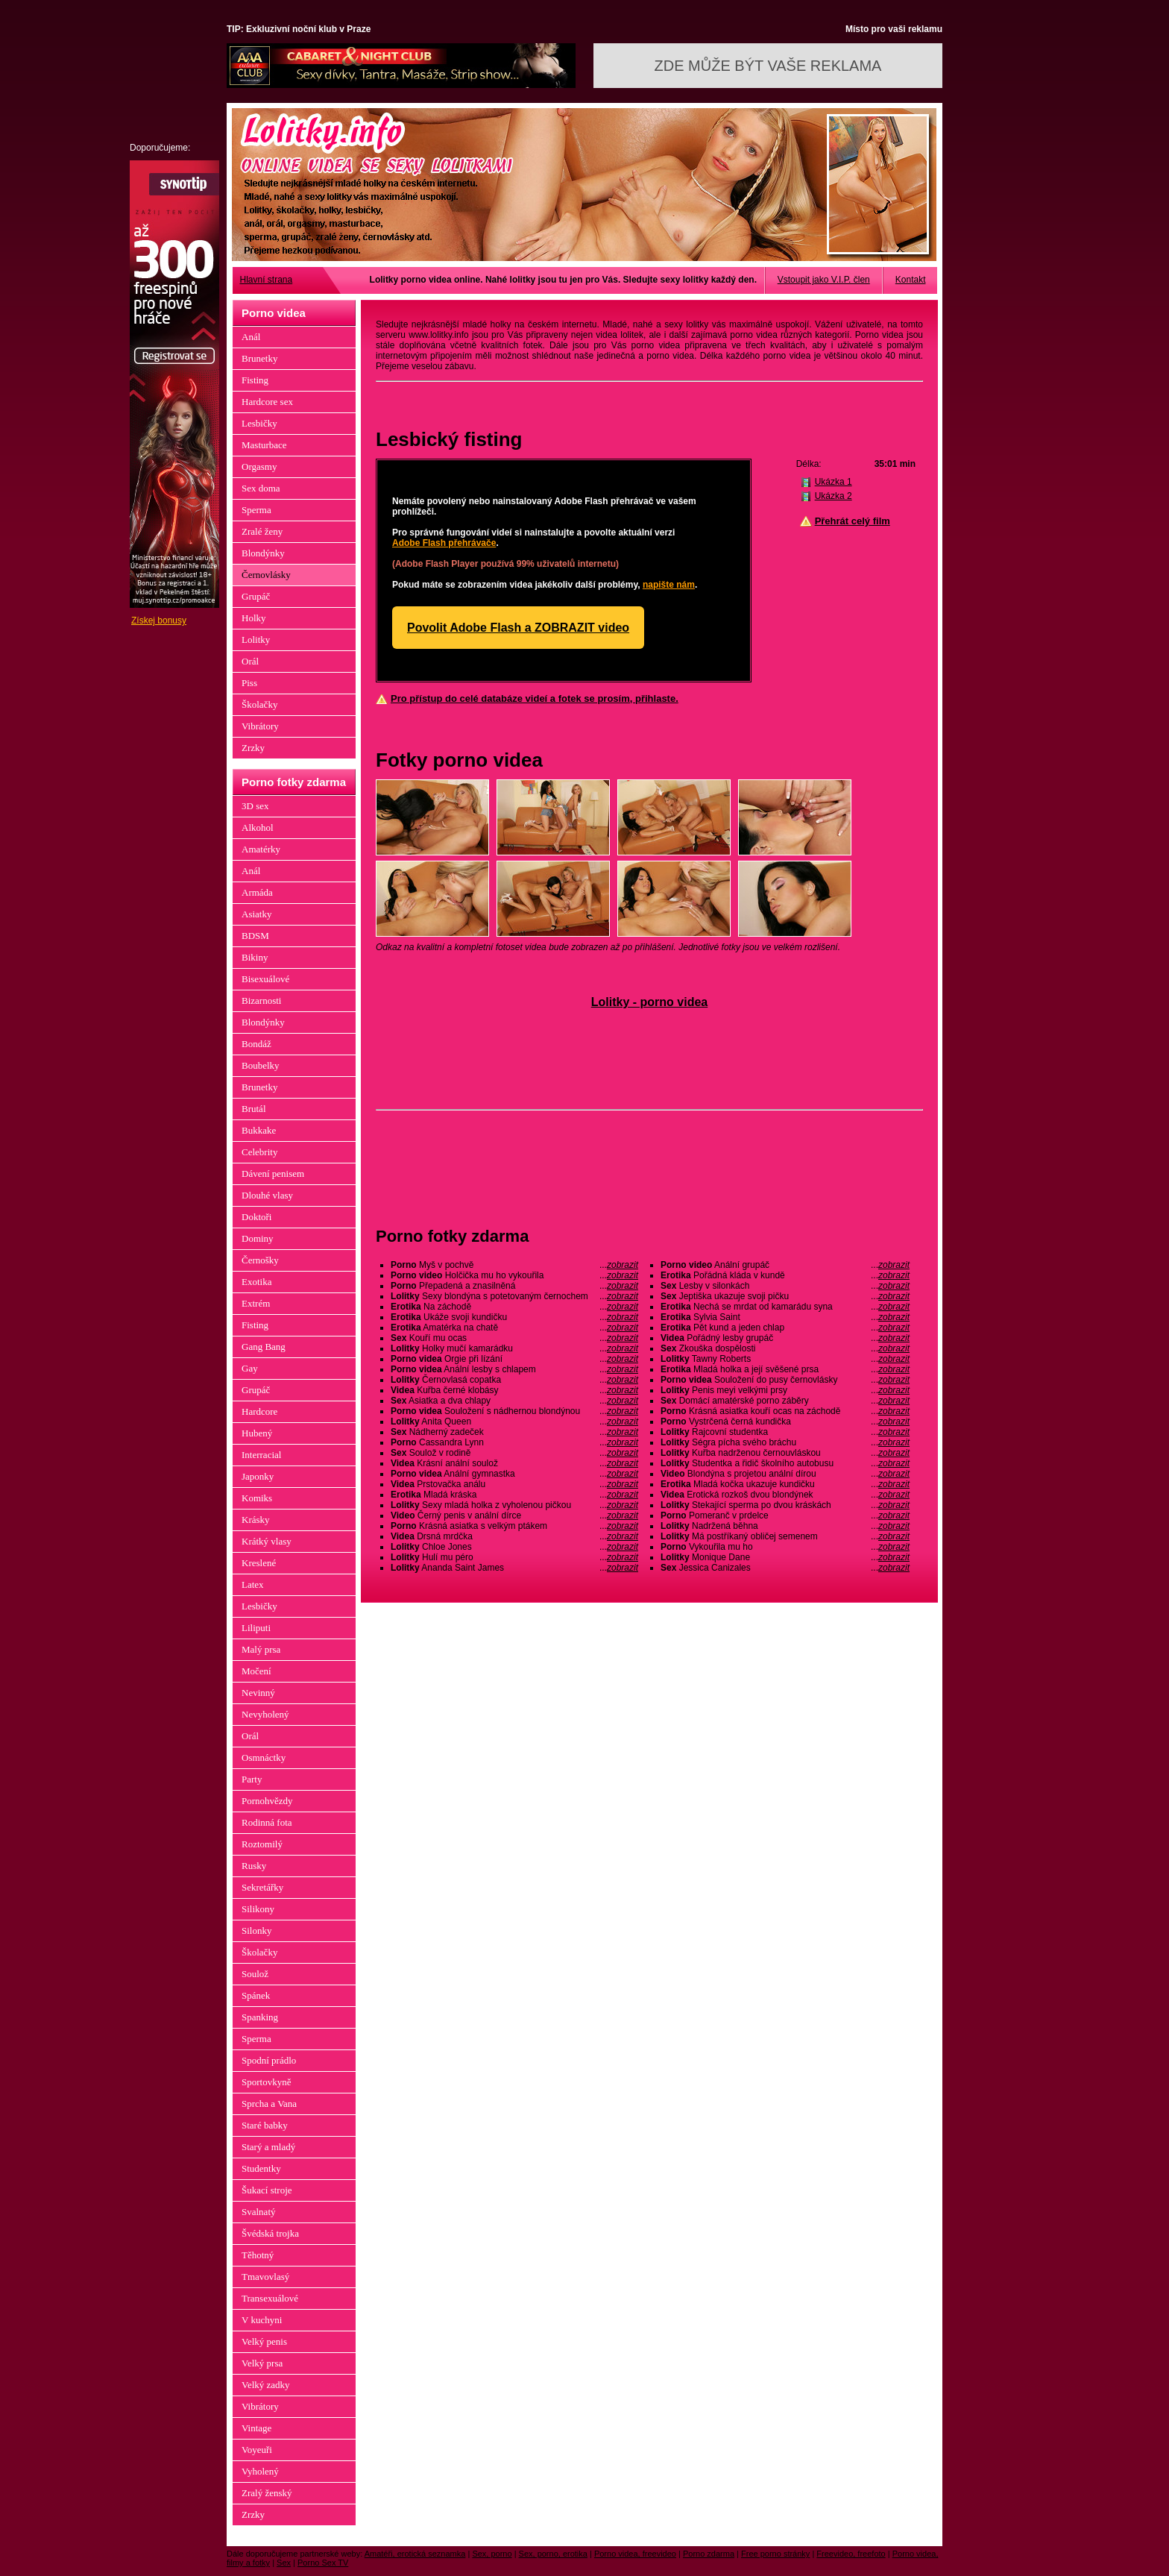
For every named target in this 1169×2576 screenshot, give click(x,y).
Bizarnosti (261, 1000)
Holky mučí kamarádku (514, 1348)
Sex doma (261, 488)
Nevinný (258, 1692)
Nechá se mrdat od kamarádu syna (785, 1306)
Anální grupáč (785, 1265)
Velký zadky (266, 2384)
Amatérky (261, 849)
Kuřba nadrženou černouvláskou (785, 1453)
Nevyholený (265, 1714)
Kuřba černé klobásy (514, 1390)
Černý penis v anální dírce (514, 1515)
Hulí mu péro (514, 1557)
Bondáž (256, 1043)
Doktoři (256, 1216)
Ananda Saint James (514, 1567)
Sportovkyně (266, 2081)
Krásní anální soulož (514, 1463)
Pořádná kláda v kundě (785, 1275)
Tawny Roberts (785, 1359)
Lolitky (256, 639)
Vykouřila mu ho (785, 1547)
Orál (250, 661)
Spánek (256, 1995)
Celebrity (259, 1151)
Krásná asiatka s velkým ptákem (514, 1526)
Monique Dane (785, 1557)
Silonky (256, 1930)
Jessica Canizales (785, 1567)
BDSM (255, 935)
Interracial (261, 1454)
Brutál (254, 1108)
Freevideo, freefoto (850, 2553)
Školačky (259, 704)
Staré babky (265, 2125)
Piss (249, 682)
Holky (254, 617)
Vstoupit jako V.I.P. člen (824, 279)
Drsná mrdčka (514, 1536)
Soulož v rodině (514, 1453)
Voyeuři (257, 2449)
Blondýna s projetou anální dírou (785, 1473)
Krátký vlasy (267, 1541)
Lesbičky (259, 423)
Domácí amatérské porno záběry (785, 1400)
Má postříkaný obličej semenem (785, 1536)
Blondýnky (263, 553)
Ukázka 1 (833, 482)
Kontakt (910, 279)
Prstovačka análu (514, 1484)
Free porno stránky (775, 2553)
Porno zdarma (708, 2553)
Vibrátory (260, 726)
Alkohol (258, 827)
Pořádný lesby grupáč (785, 1338)
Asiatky (256, 914)
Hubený (257, 1433)
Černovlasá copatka (514, 1380)
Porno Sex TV (322, 2562)
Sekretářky (262, 1887)
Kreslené (259, 1562)
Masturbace (264, 444)
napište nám (669, 584)
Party (252, 1779)
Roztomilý (262, 1844)
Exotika (256, 1281)
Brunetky (259, 358)
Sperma (256, 509)
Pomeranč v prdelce (785, 1515)
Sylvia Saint (785, 1317)
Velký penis (264, 2341)
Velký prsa (262, 2363)
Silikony (258, 1908)
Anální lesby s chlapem (514, 1369)
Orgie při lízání (514, 1359)
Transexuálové (270, 2298)
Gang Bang (264, 1346)
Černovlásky (266, 574)
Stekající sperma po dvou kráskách (785, 1505)
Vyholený (260, 2471)
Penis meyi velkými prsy (785, 1390)
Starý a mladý (268, 2146)
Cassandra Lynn (514, 1442)
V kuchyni (262, 2319)
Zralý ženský (267, 2492)
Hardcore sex (267, 401)
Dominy (258, 1238)
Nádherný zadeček (514, 1432)
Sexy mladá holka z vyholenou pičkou (514, 1505)
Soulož (255, 1973)
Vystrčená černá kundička (785, 1421)
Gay (250, 1368)
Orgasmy (259, 466)
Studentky (261, 2168)
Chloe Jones (514, 1547)
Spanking (260, 2017)
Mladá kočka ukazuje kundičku (785, 1484)
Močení (256, 1671)
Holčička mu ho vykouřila (514, 1275)
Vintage (256, 2428)
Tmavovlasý (265, 2276)
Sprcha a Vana (269, 2103)
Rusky (254, 1865)
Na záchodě (514, 1306)
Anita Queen (514, 1421)
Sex (284, 2562)
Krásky (256, 1519)
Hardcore (259, 1411)
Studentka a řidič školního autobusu (785, 1463)
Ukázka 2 (833, 496)
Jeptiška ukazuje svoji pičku (785, 1296)
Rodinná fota (267, 1822)
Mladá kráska (514, 1494)
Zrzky (253, 747)
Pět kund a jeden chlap (785, 1327)
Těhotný (258, 2255)
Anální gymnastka (514, 1473)
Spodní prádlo (269, 2060)
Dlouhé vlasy (267, 1195)
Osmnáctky (264, 1757)
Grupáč (256, 596)
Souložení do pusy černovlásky (785, 1380)
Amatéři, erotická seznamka (415, 2553)
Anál (251, 336)
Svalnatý (259, 2211)
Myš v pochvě (514, 1265)
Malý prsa (261, 1649)
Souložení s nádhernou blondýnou (514, 1411)
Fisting (255, 380)
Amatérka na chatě (514, 1327)
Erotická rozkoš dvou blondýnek (785, 1494)
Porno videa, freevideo (635, 2553)
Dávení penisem (273, 1173)
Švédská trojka (270, 2233)
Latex (253, 1584)
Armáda (257, 892)
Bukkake (259, 1130)
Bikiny (255, 957)
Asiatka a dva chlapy (514, 1400)
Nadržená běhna (785, 1526)
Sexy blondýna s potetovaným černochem (514, 1296)
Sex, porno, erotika (553, 2553)
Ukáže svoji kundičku (514, 1317)
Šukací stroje (267, 2190)
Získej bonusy (158, 620)
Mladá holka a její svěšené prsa (785, 1369)
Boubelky (261, 1065)
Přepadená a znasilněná (514, 1286)
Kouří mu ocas (514, 1338)
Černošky (260, 1260)
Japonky (258, 1476)
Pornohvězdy (267, 1800)
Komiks (257, 1498)
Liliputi (256, 1627)
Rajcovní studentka (785, 1432)
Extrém (256, 1303)
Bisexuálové (265, 978)
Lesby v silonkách (785, 1286)
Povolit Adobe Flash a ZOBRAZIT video (518, 627)
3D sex (255, 805)
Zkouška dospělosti (785, 1348)
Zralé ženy (262, 531)
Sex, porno (491, 2553)
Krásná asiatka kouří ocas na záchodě (785, 1411)
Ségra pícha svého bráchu (785, 1442)
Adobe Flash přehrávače (444, 543)
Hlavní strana (266, 279)
